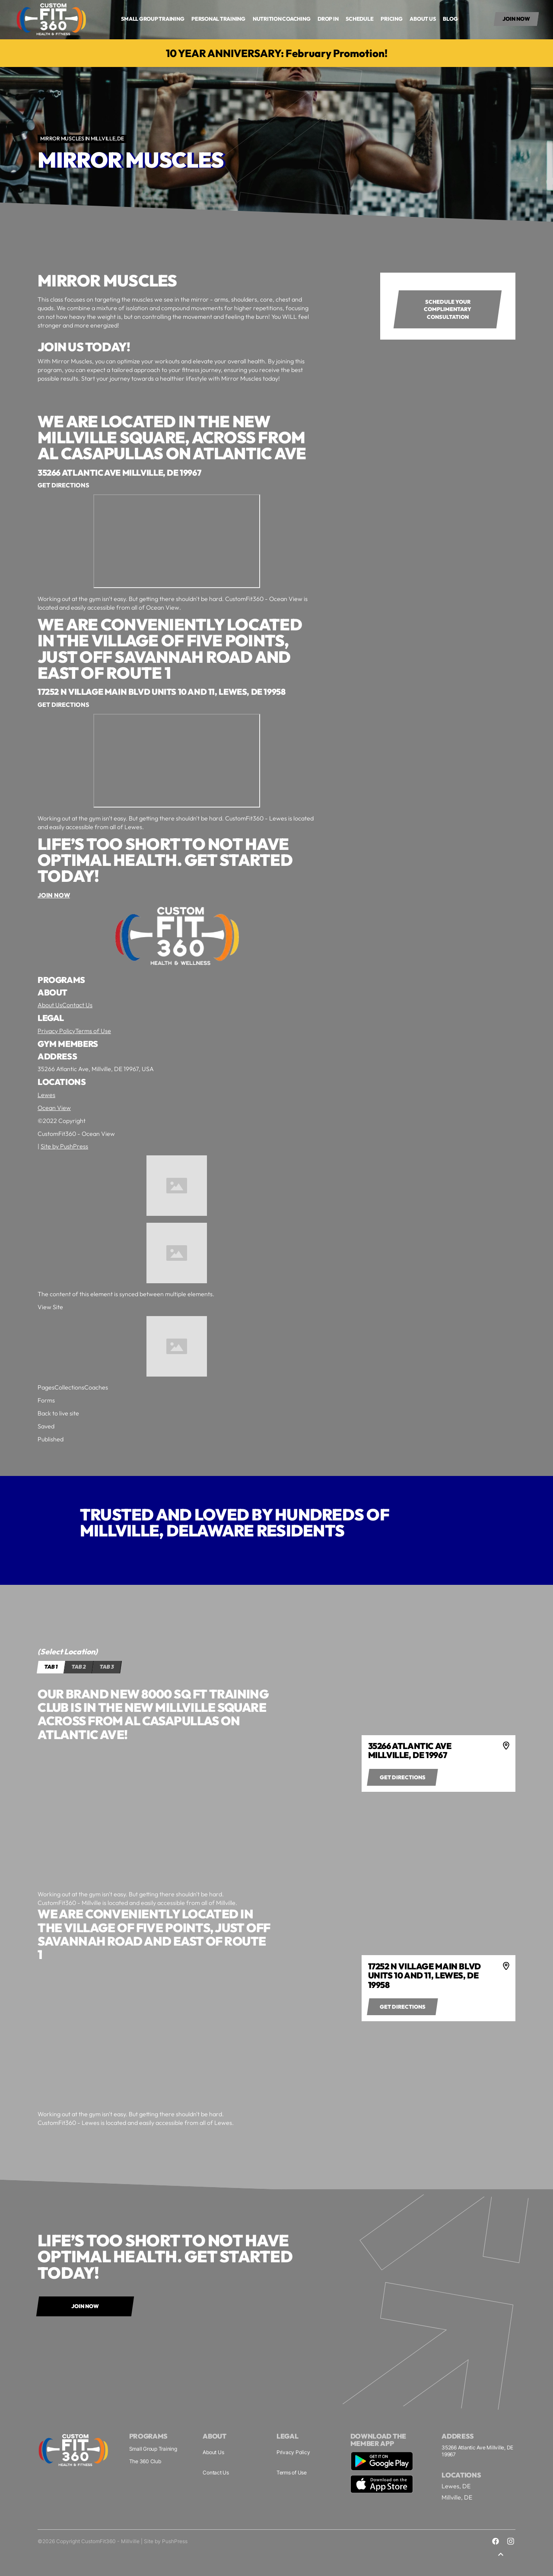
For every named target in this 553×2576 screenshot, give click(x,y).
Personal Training (218, 19)
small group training (152, 19)
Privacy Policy (56, 1031)
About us (422, 19)
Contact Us (77, 1005)
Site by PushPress (64, 1147)
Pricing (391, 19)
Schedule (359, 19)
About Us (50, 1005)
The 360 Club (145, 2461)
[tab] (51, 1667)
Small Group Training (153, 2449)
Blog (450, 19)
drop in (328, 19)
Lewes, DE (456, 2486)
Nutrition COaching (282, 19)
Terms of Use (93, 1031)
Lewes (46, 1095)
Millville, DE (457, 2497)
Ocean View (54, 1108)
